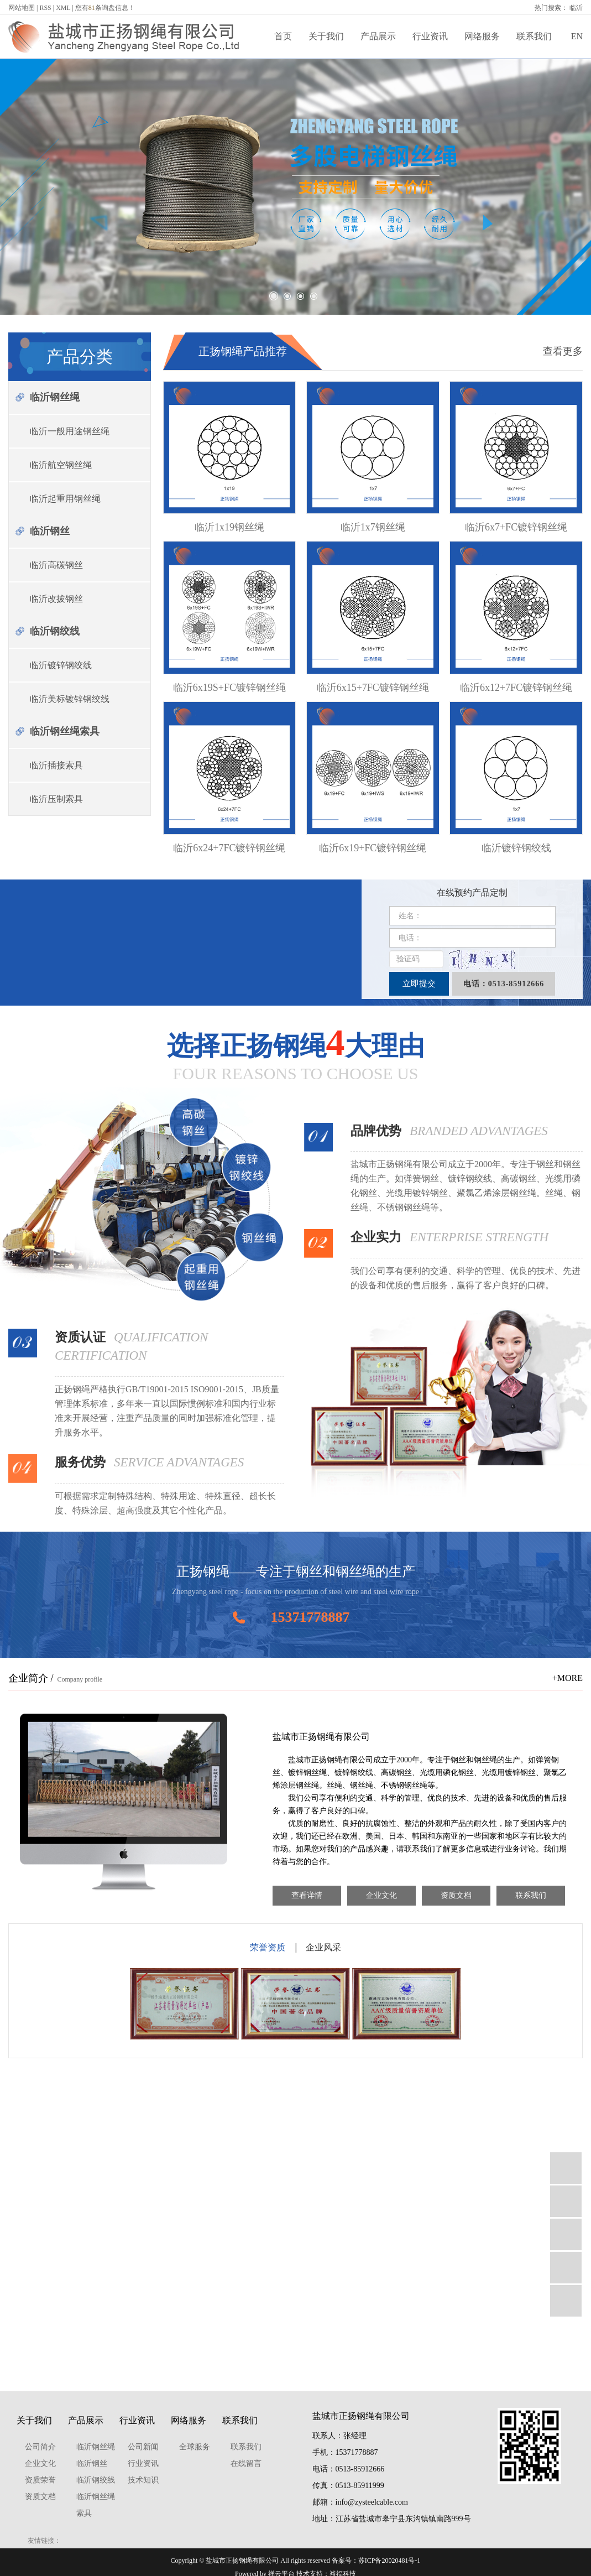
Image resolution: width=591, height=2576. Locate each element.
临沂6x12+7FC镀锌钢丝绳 (516, 687)
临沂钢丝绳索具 (65, 731)
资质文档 (456, 1895)
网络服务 (482, 36)
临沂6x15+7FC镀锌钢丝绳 (373, 687)
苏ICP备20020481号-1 (389, 2560)
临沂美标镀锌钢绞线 (69, 699)
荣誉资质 (267, 1947)
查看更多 (563, 351)
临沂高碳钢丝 (56, 565)
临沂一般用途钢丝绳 (69, 431)
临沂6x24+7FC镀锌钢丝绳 (229, 848)
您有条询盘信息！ (105, 8)
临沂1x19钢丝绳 (229, 527)
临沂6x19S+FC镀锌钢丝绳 (229, 687)
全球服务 (194, 2447)
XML (63, 8)
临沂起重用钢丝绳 (65, 498)
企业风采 (323, 1947)
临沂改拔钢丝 (56, 598)
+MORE (567, 1678)
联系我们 (534, 36)
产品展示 (378, 36)
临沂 (576, 8)
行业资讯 (430, 36)
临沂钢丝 (50, 531)
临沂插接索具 (56, 765)
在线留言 (246, 2463)
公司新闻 (143, 2447)
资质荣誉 (40, 2480)
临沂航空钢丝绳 (61, 465)
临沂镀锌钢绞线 (61, 665)
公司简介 (40, 2447)
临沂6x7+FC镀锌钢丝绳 (516, 527)
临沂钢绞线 (55, 631)
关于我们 (326, 36)
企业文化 (381, 1895)
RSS (45, 8)
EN (577, 36)
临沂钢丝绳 (55, 397)
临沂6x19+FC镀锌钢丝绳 (372, 848)
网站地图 (21, 8)
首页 (283, 36)
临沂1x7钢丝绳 (373, 527)
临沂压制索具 (56, 799)
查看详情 (306, 1895)
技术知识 (143, 2480)
